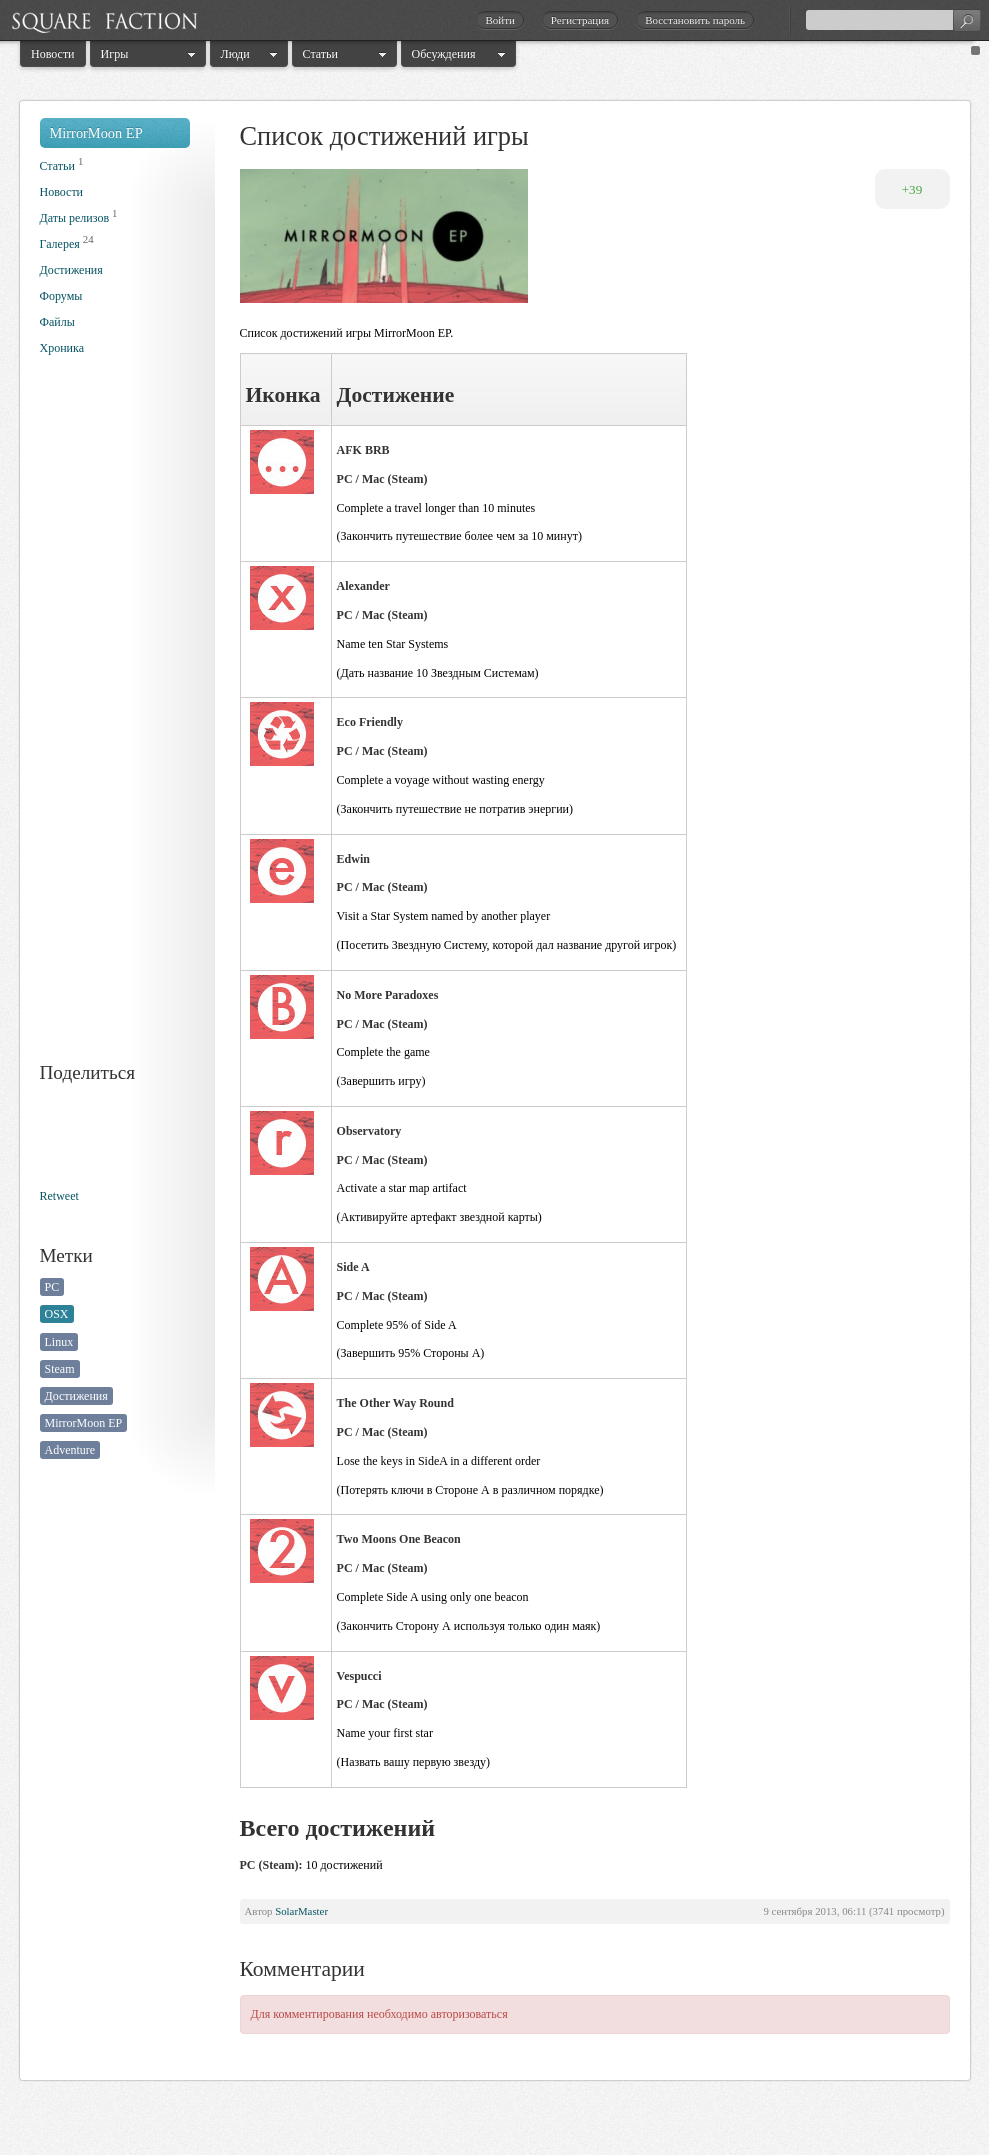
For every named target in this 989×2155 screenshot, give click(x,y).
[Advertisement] (120, 724)
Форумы (61, 296)
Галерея (60, 244)
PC (52, 1287)
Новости (53, 54)
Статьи (320, 54)
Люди (235, 54)
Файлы (57, 322)
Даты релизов (75, 218)
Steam (60, 1369)
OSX (57, 1314)
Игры (115, 54)
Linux (59, 1342)
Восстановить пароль (695, 20)
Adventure (70, 1450)
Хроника (62, 348)
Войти (499, 20)
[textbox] (893, 20)
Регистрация (580, 20)
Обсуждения (444, 54)
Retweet (59, 1196)
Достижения (71, 270)
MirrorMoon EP (96, 133)
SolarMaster (301, 1911)
